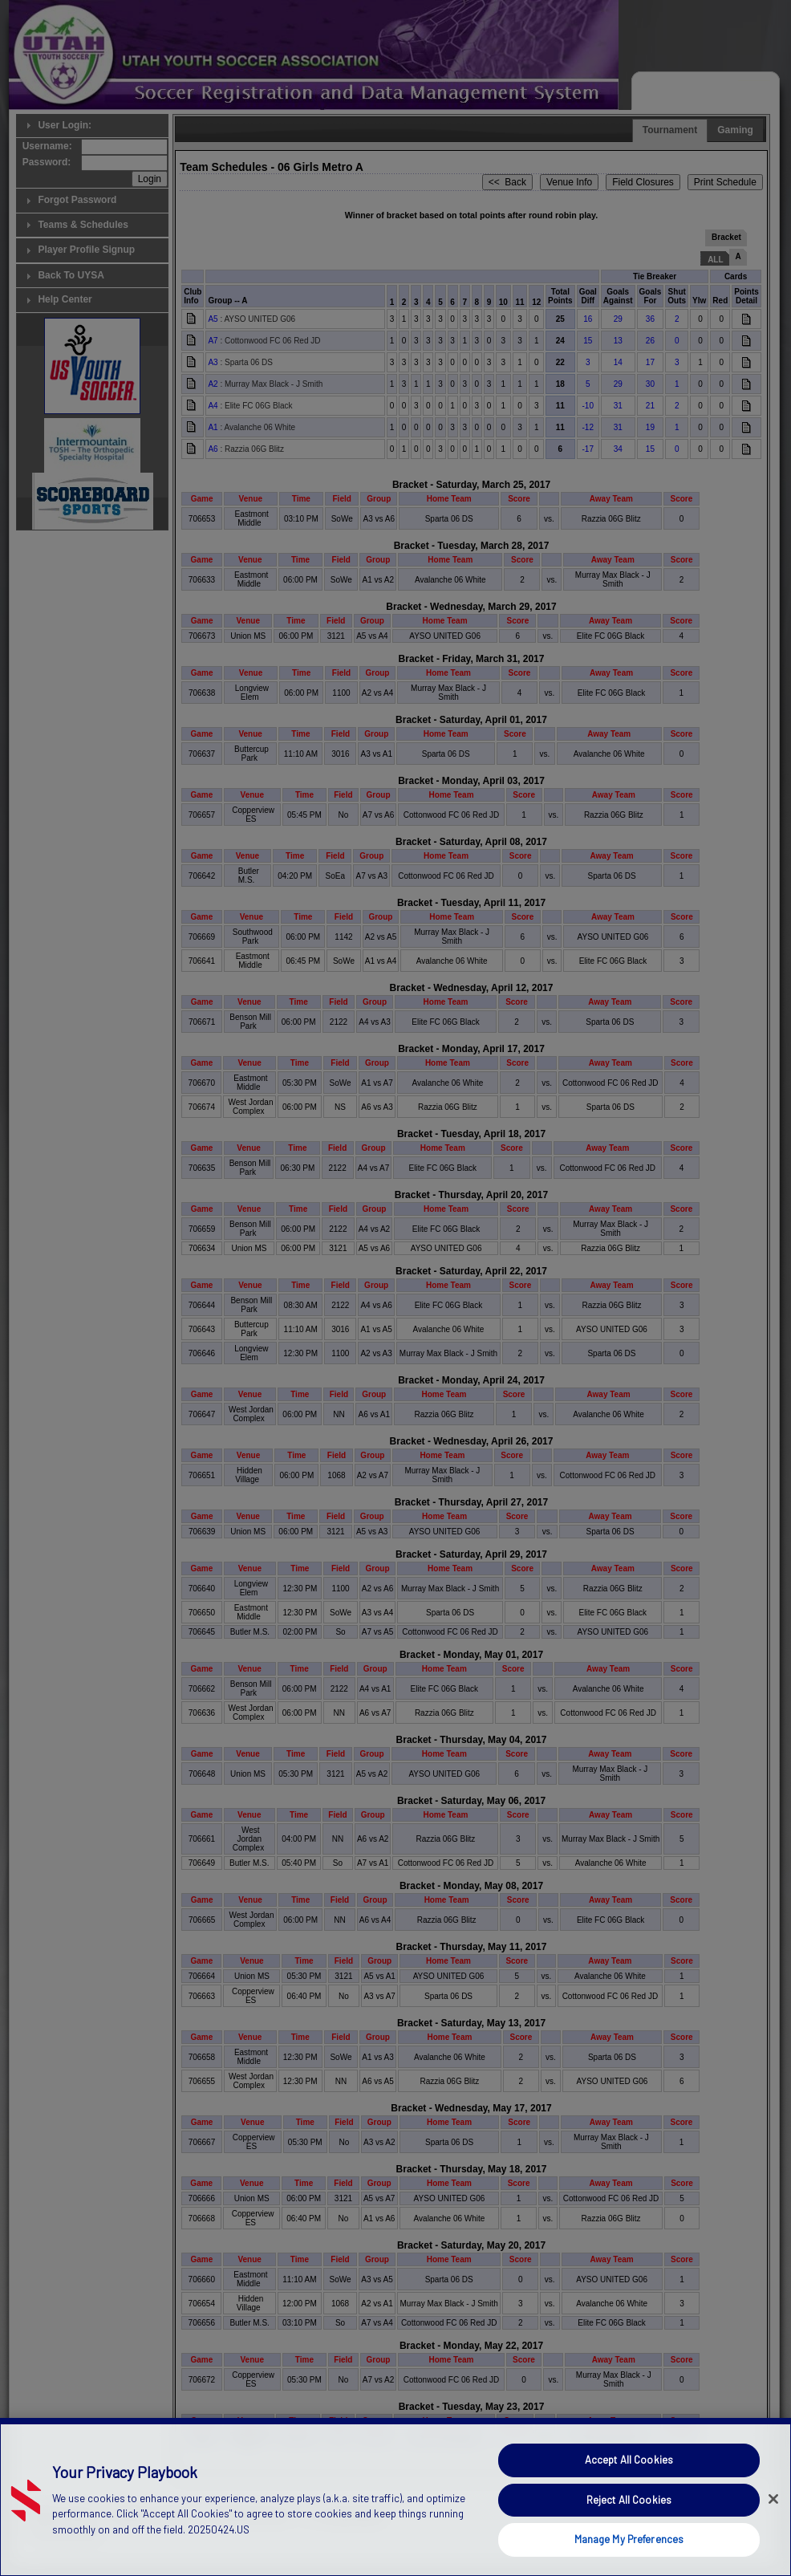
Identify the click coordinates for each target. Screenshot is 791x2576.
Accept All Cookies (629, 2486)
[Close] (773, 2525)
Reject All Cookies (628, 2526)
